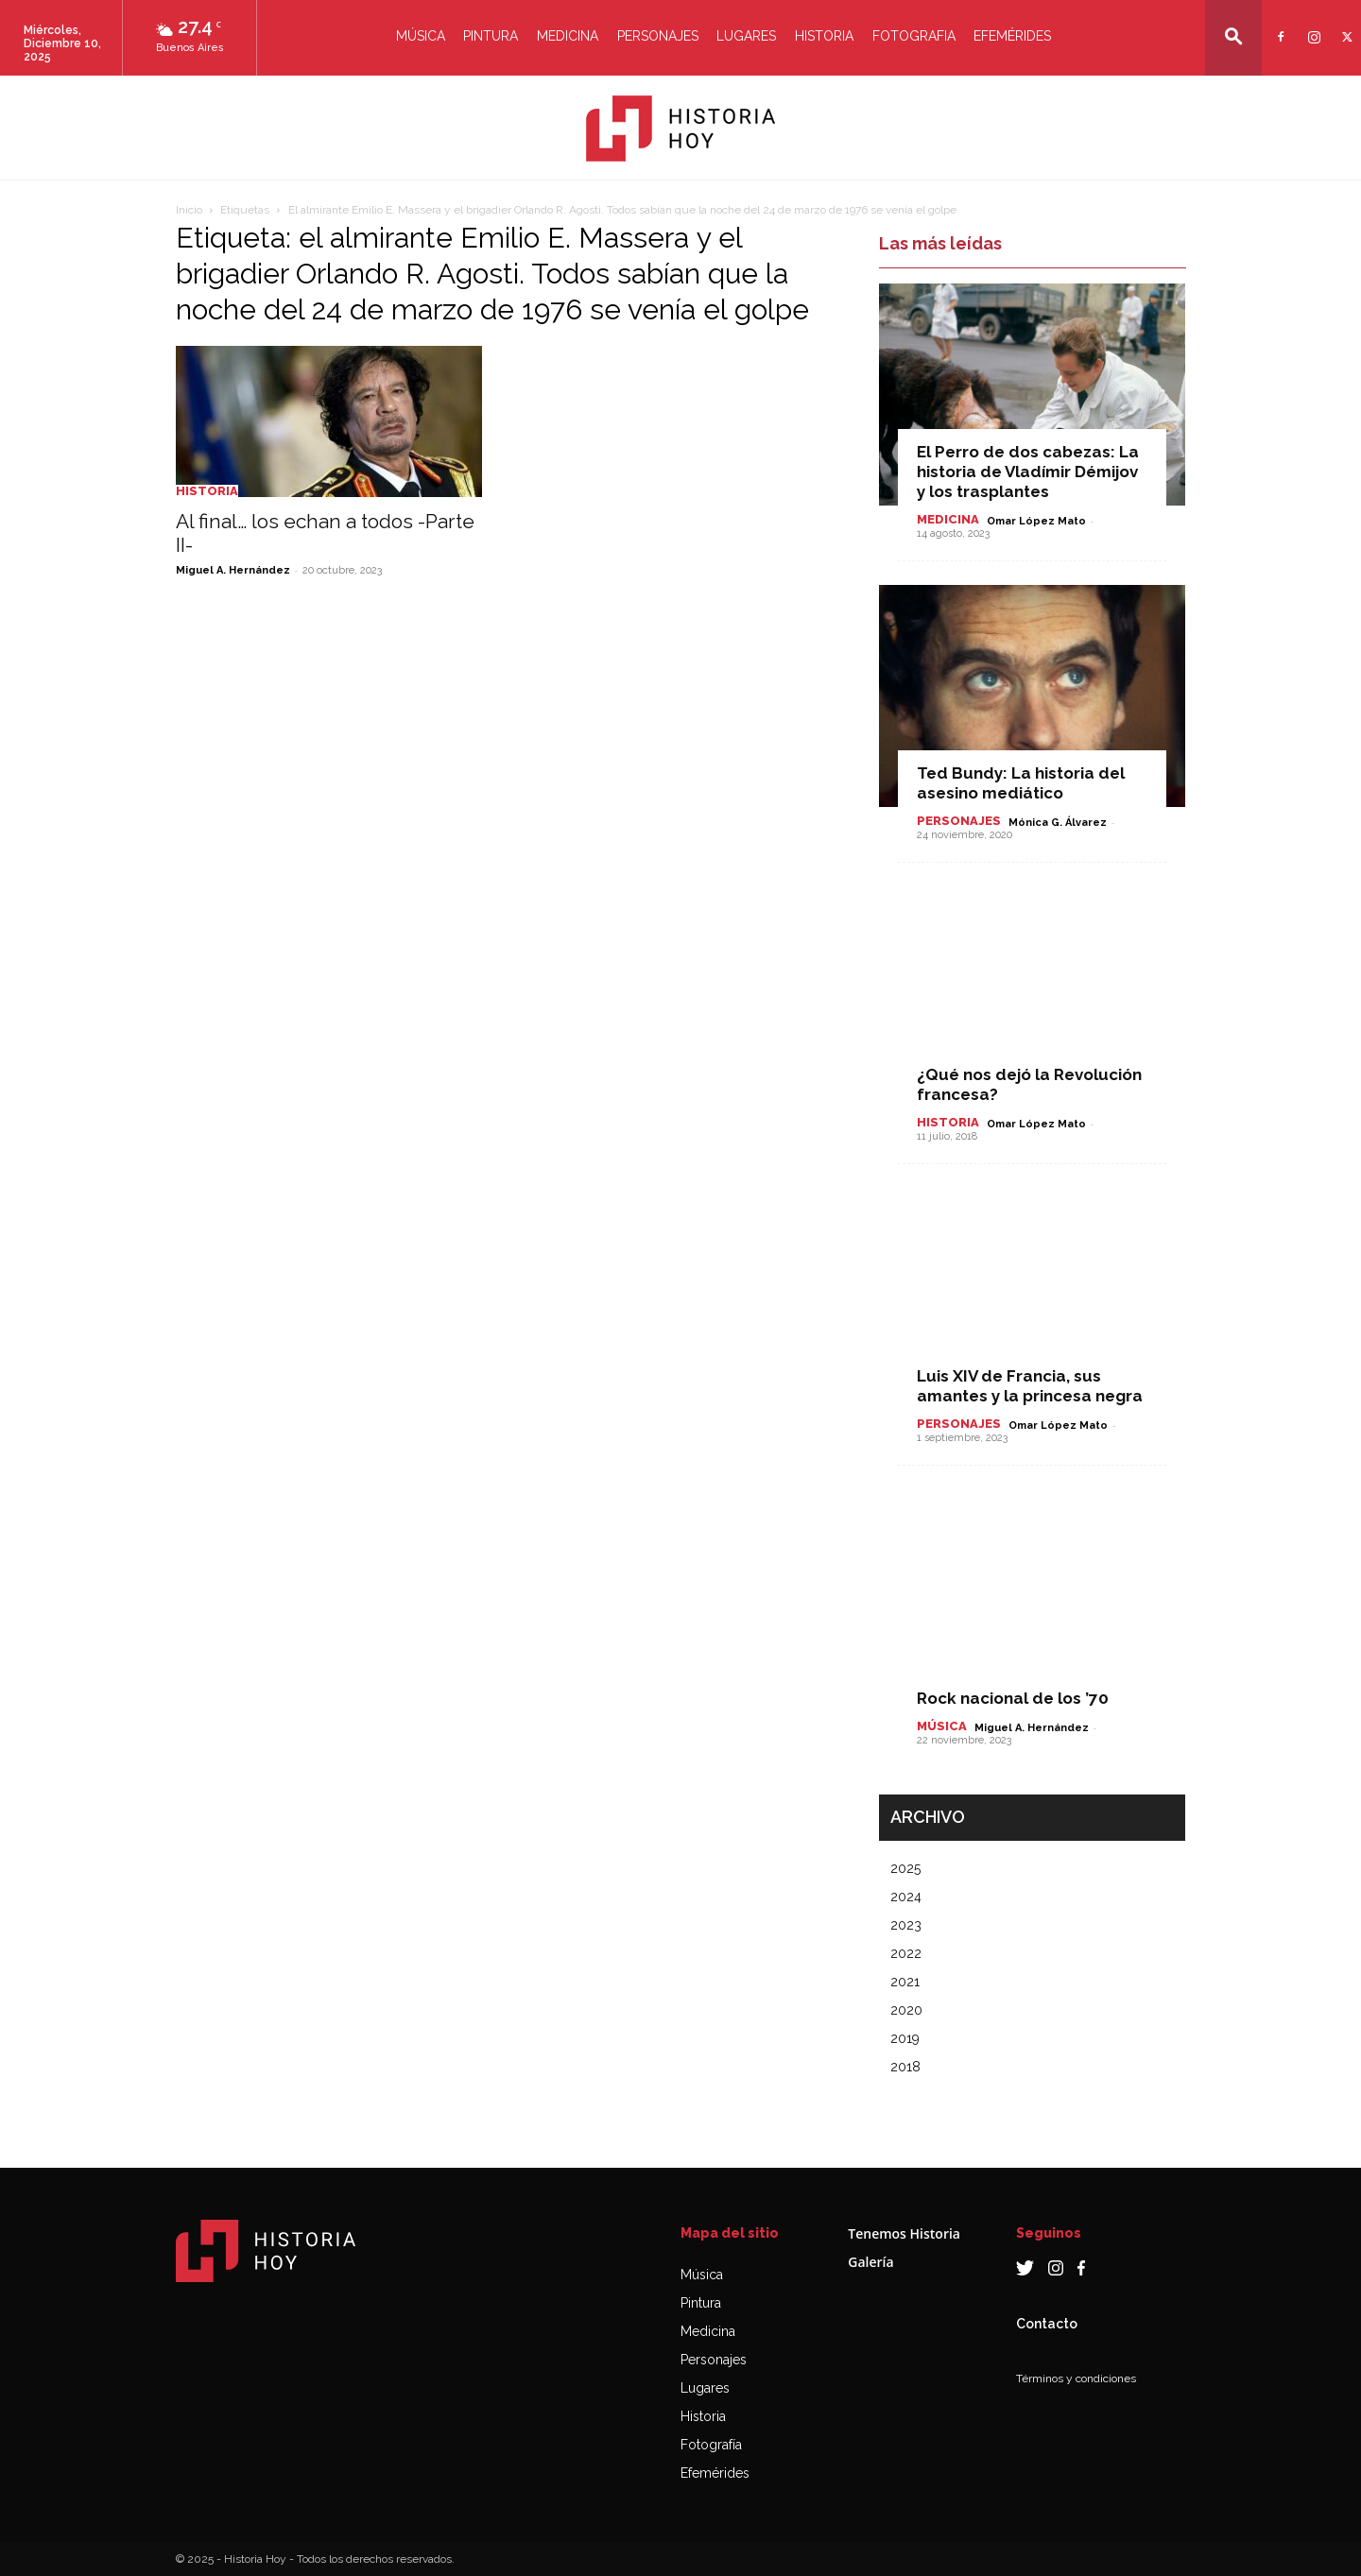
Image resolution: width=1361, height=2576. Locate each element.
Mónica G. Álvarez (1057, 822)
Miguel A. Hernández (233, 570)
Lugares (746, 35)
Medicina (567, 35)
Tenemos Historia (904, 2233)
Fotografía (711, 2444)
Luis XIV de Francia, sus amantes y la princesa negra (1030, 1385)
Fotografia (914, 35)
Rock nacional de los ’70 (1013, 1698)
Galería (870, 2262)
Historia (824, 35)
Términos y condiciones (1076, 2378)
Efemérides (1012, 35)
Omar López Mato (1036, 521)
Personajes (657, 35)
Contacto (1046, 2323)
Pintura (490, 35)
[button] (1233, 36)
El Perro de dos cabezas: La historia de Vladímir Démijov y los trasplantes (1028, 471)
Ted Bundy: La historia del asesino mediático (1021, 783)
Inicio (189, 209)
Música (420, 35)
